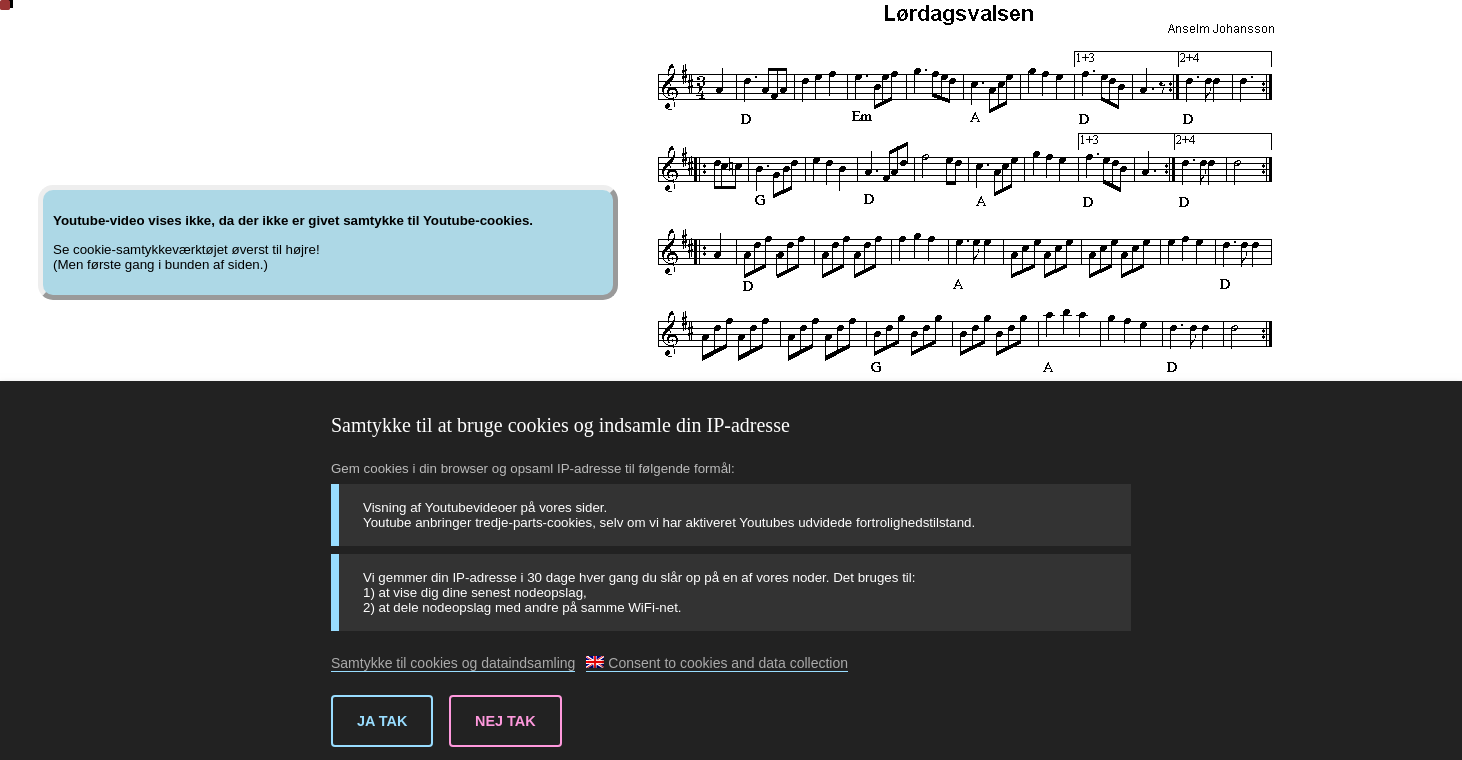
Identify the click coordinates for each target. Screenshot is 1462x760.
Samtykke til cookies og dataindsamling (453, 663)
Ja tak (382, 721)
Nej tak (505, 721)
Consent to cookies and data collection (717, 663)
